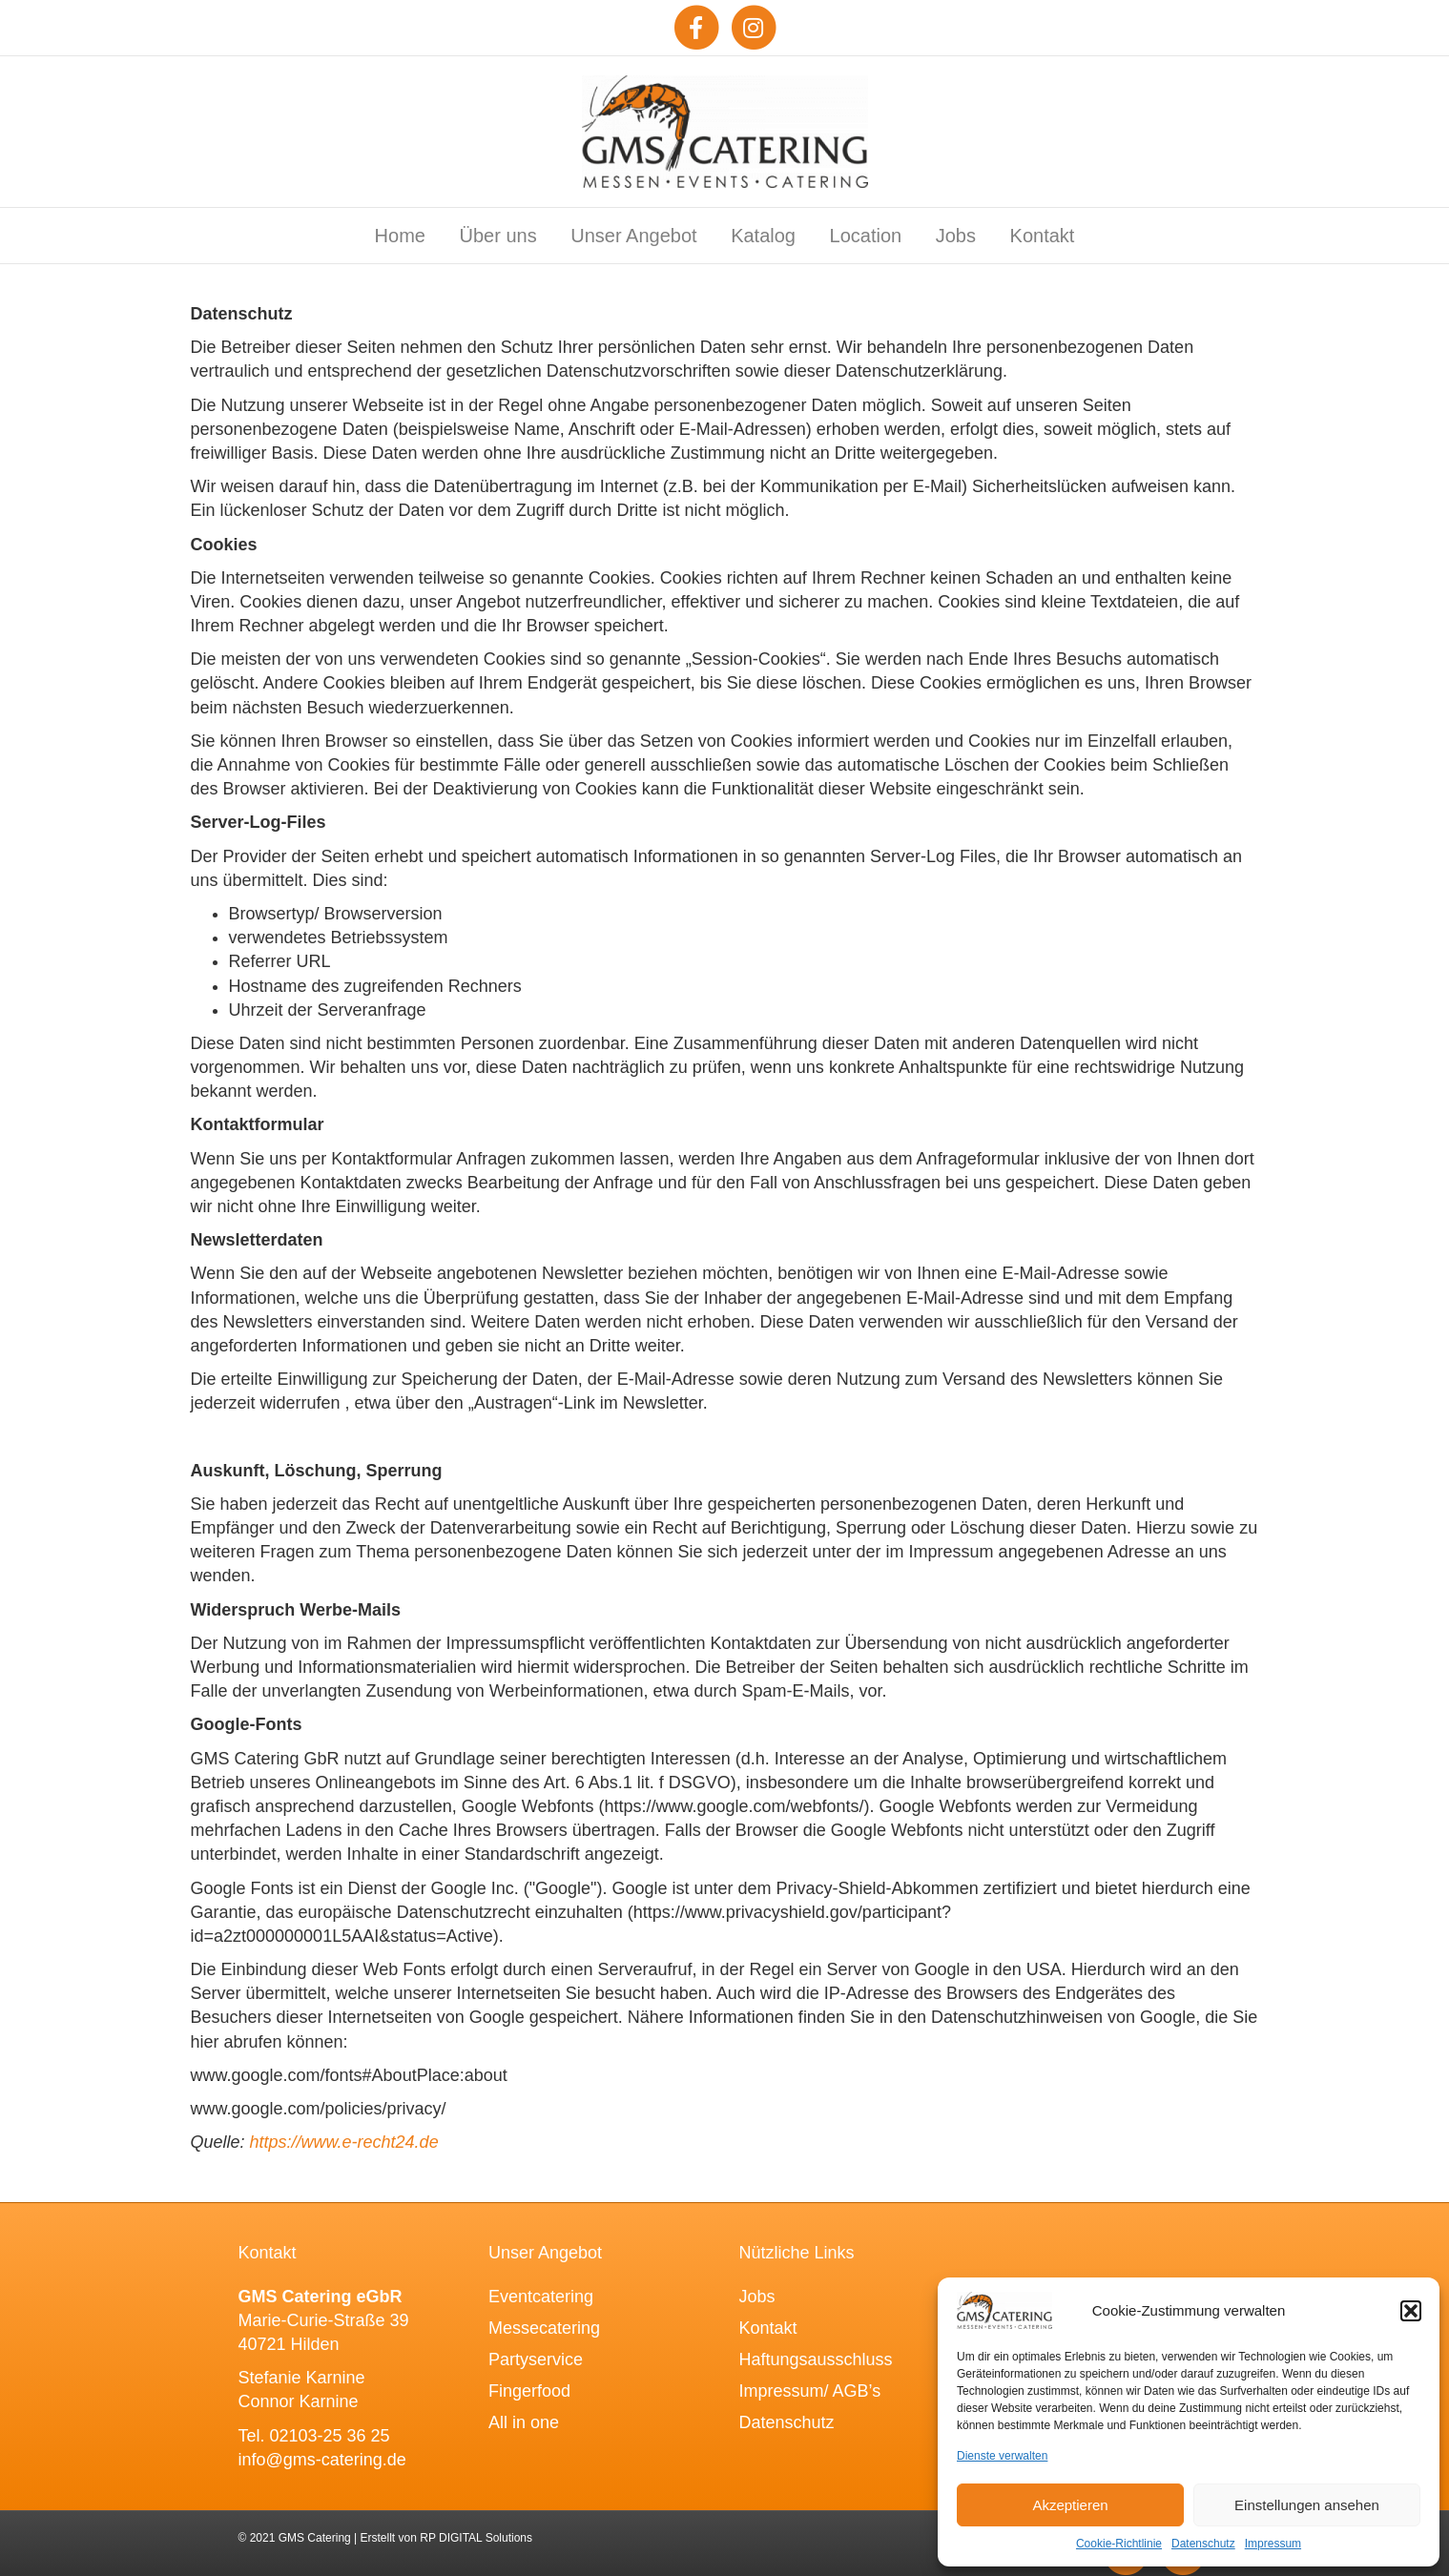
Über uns (498, 235)
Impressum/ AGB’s (810, 2391)
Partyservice (535, 2359)
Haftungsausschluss (816, 2359)
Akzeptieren (1069, 2505)
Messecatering (544, 2328)
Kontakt (1042, 235)
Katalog (763, 235)
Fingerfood (529, 2391)
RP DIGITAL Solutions (476, 2538)
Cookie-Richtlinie (1119, 2543)
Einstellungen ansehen (1306, 2505)
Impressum (1273, 2543)
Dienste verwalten (1002, 2456)
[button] (1410, 2310)
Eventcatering (540, 2296)
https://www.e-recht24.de (344, 2142)
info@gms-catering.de (322, 2459)
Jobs (956, 235)
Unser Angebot (633, 235)
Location (866, 235)
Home (400, 235)
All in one (523, 2422)
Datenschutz (1203, 2543)
